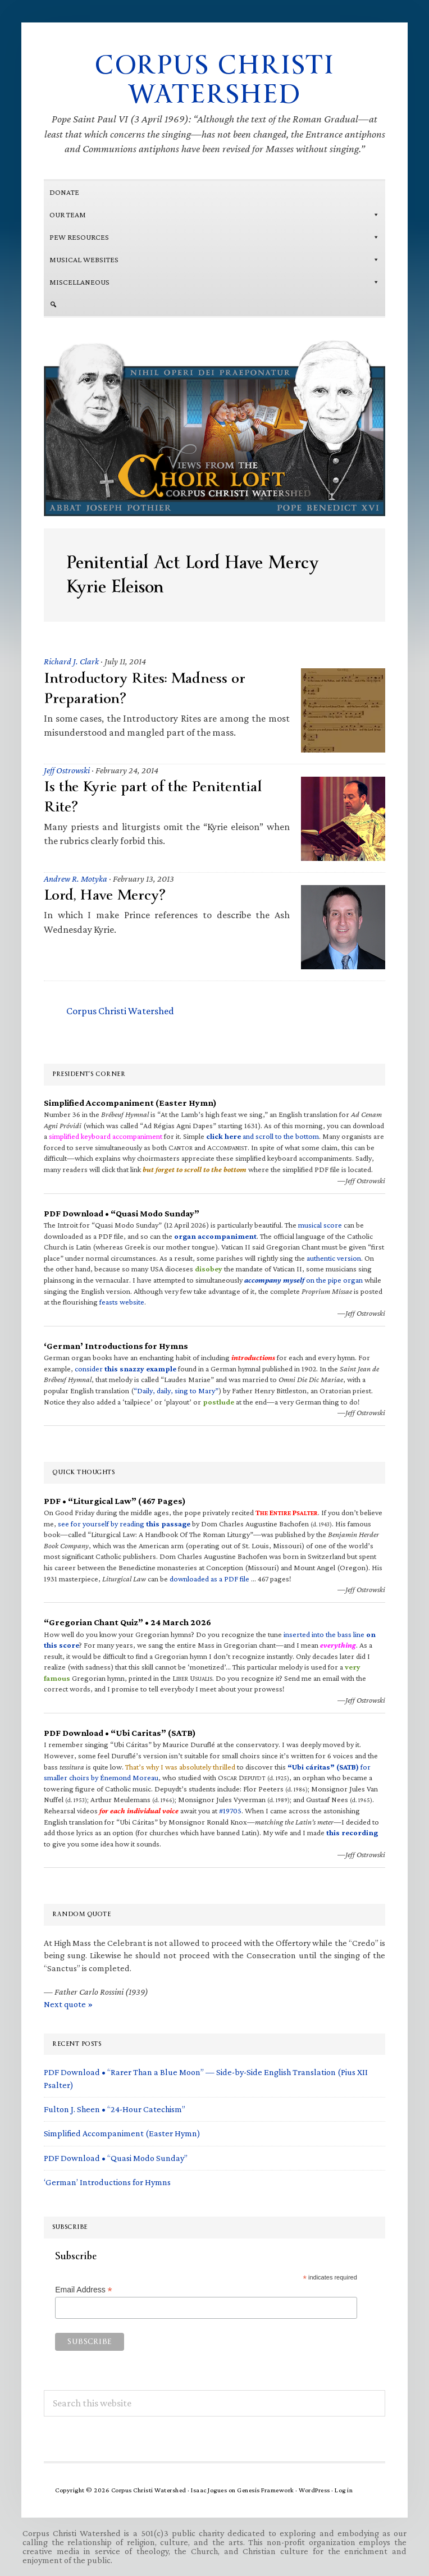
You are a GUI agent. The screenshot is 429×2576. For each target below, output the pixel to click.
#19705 (230, 1810)
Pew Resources (214, 237)
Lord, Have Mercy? (104, 895)
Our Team (214, 214)
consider (125, 1368)
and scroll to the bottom (262, 1136)
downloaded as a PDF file (209, 1578)
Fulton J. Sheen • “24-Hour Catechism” (114, 2109)
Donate (64, 192)
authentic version (334, 1257)
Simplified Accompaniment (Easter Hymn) (122, 2133)
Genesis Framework (265, 2490)
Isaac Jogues (209, 2490)
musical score (320, 1224)
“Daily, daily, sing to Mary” (176, 1390)
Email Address (83, 2290)
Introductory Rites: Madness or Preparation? (144, 688)
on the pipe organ (303, 1279)
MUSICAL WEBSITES (214, 259)
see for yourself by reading (124, 1523)
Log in (344, 2490)
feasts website (121, 1301)
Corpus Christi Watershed (214, 80)
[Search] (214, 304)
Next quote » (68, 2004)
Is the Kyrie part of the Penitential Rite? (153, 797)
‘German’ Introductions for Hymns (107, 2182)
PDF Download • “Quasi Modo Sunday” (116, 2158)
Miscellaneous (214, 282)
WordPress (314, 2490)
